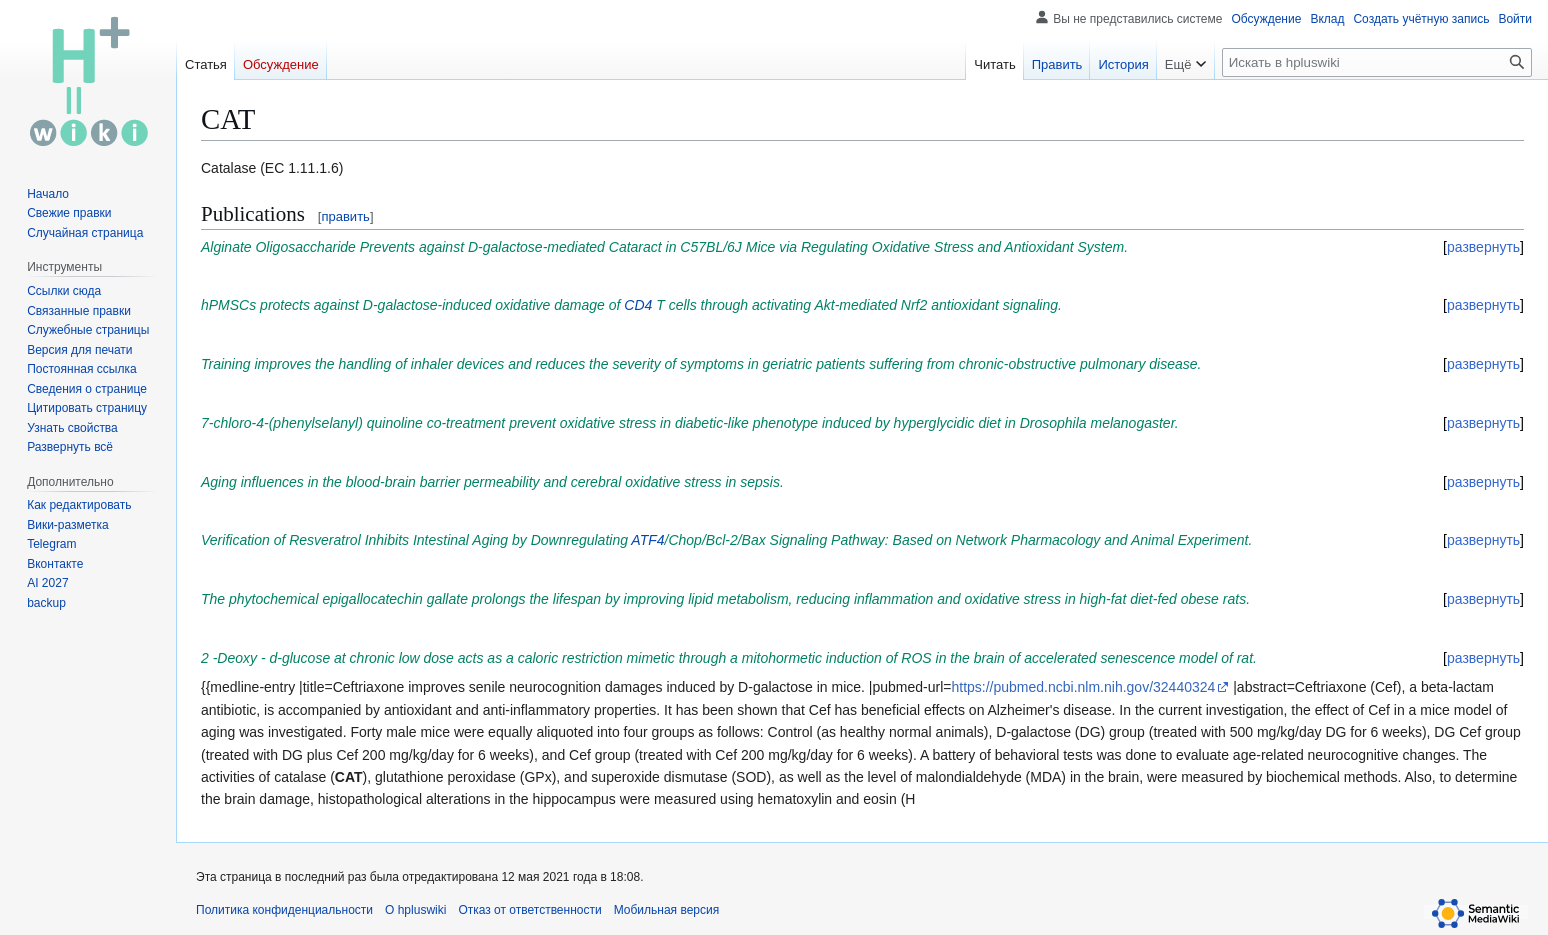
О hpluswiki (415, 910)
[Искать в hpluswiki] (1377, 62)
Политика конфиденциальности (284, 910)
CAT (349, 777)
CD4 (638, 305)
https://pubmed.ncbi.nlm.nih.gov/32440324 (1083, 687)
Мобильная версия (667, 910)
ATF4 (647, 540)
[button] (70, 447)
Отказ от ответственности (529, 910)
